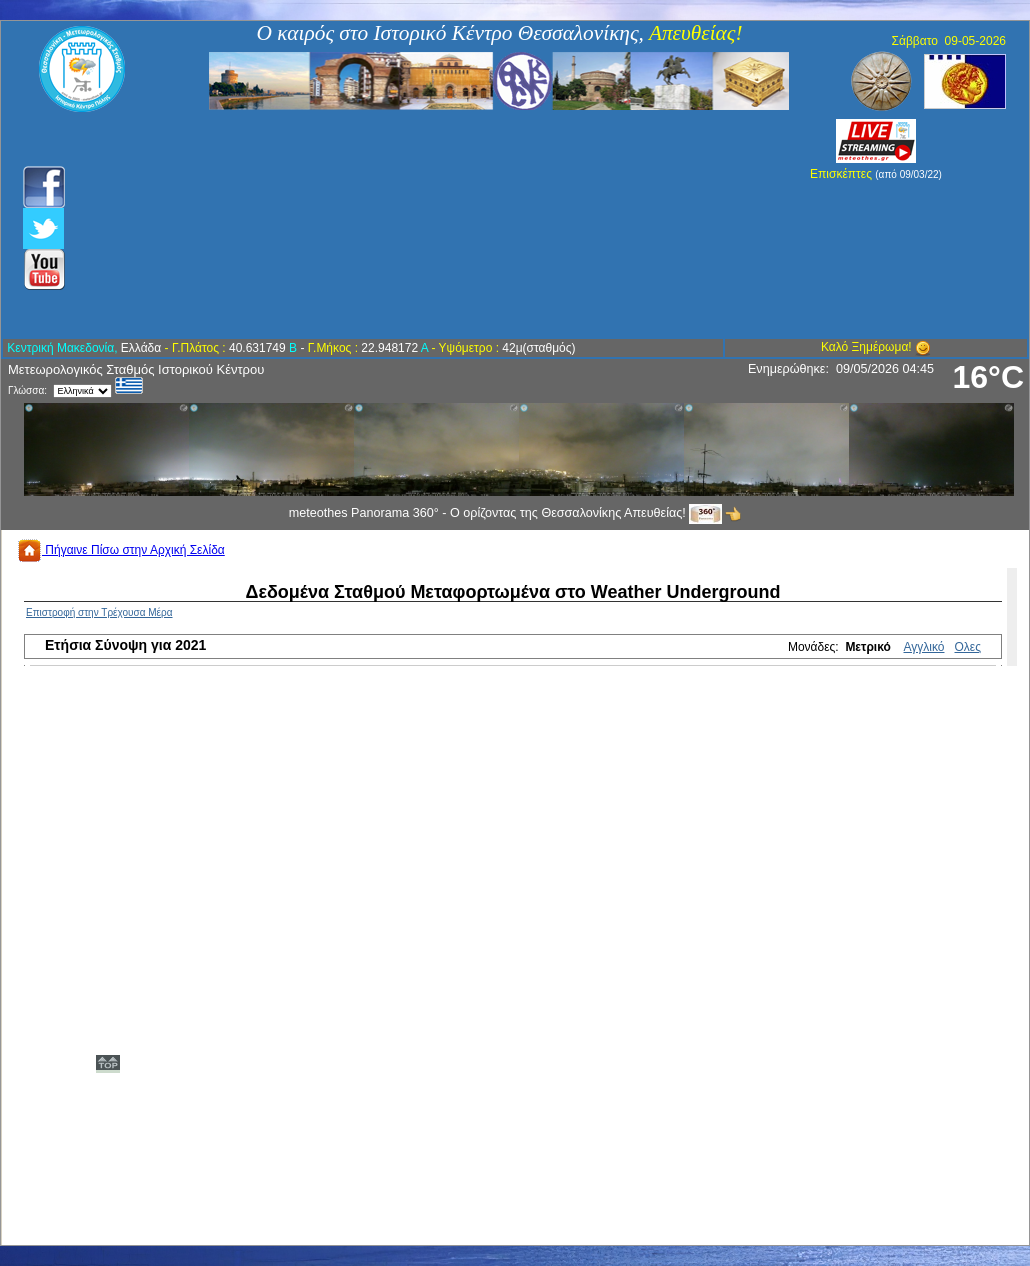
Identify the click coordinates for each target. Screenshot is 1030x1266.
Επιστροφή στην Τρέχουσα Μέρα (99, 612)
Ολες (968, 647)
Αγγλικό (924, 647)
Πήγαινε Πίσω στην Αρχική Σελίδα (121, 550)
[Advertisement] (407, 225)
